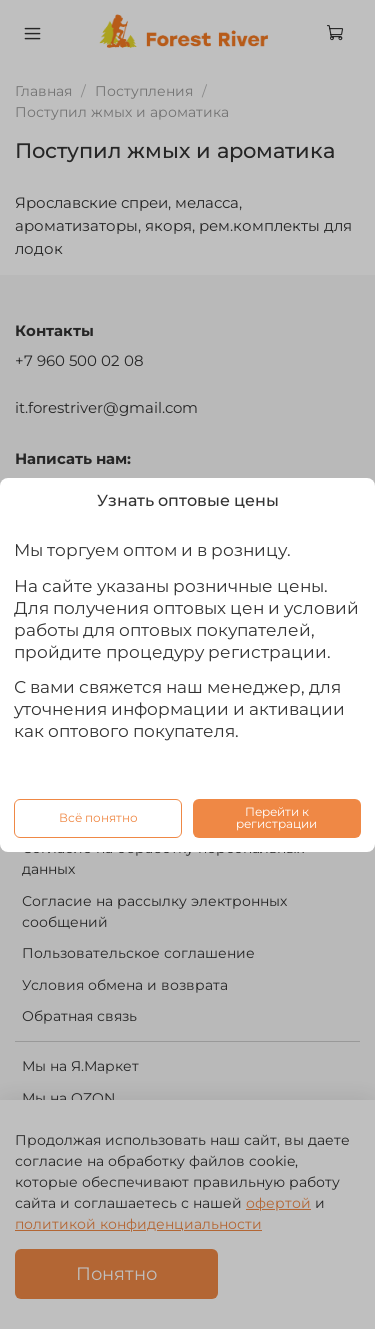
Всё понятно (98, 817)
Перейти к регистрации (276, 817)
